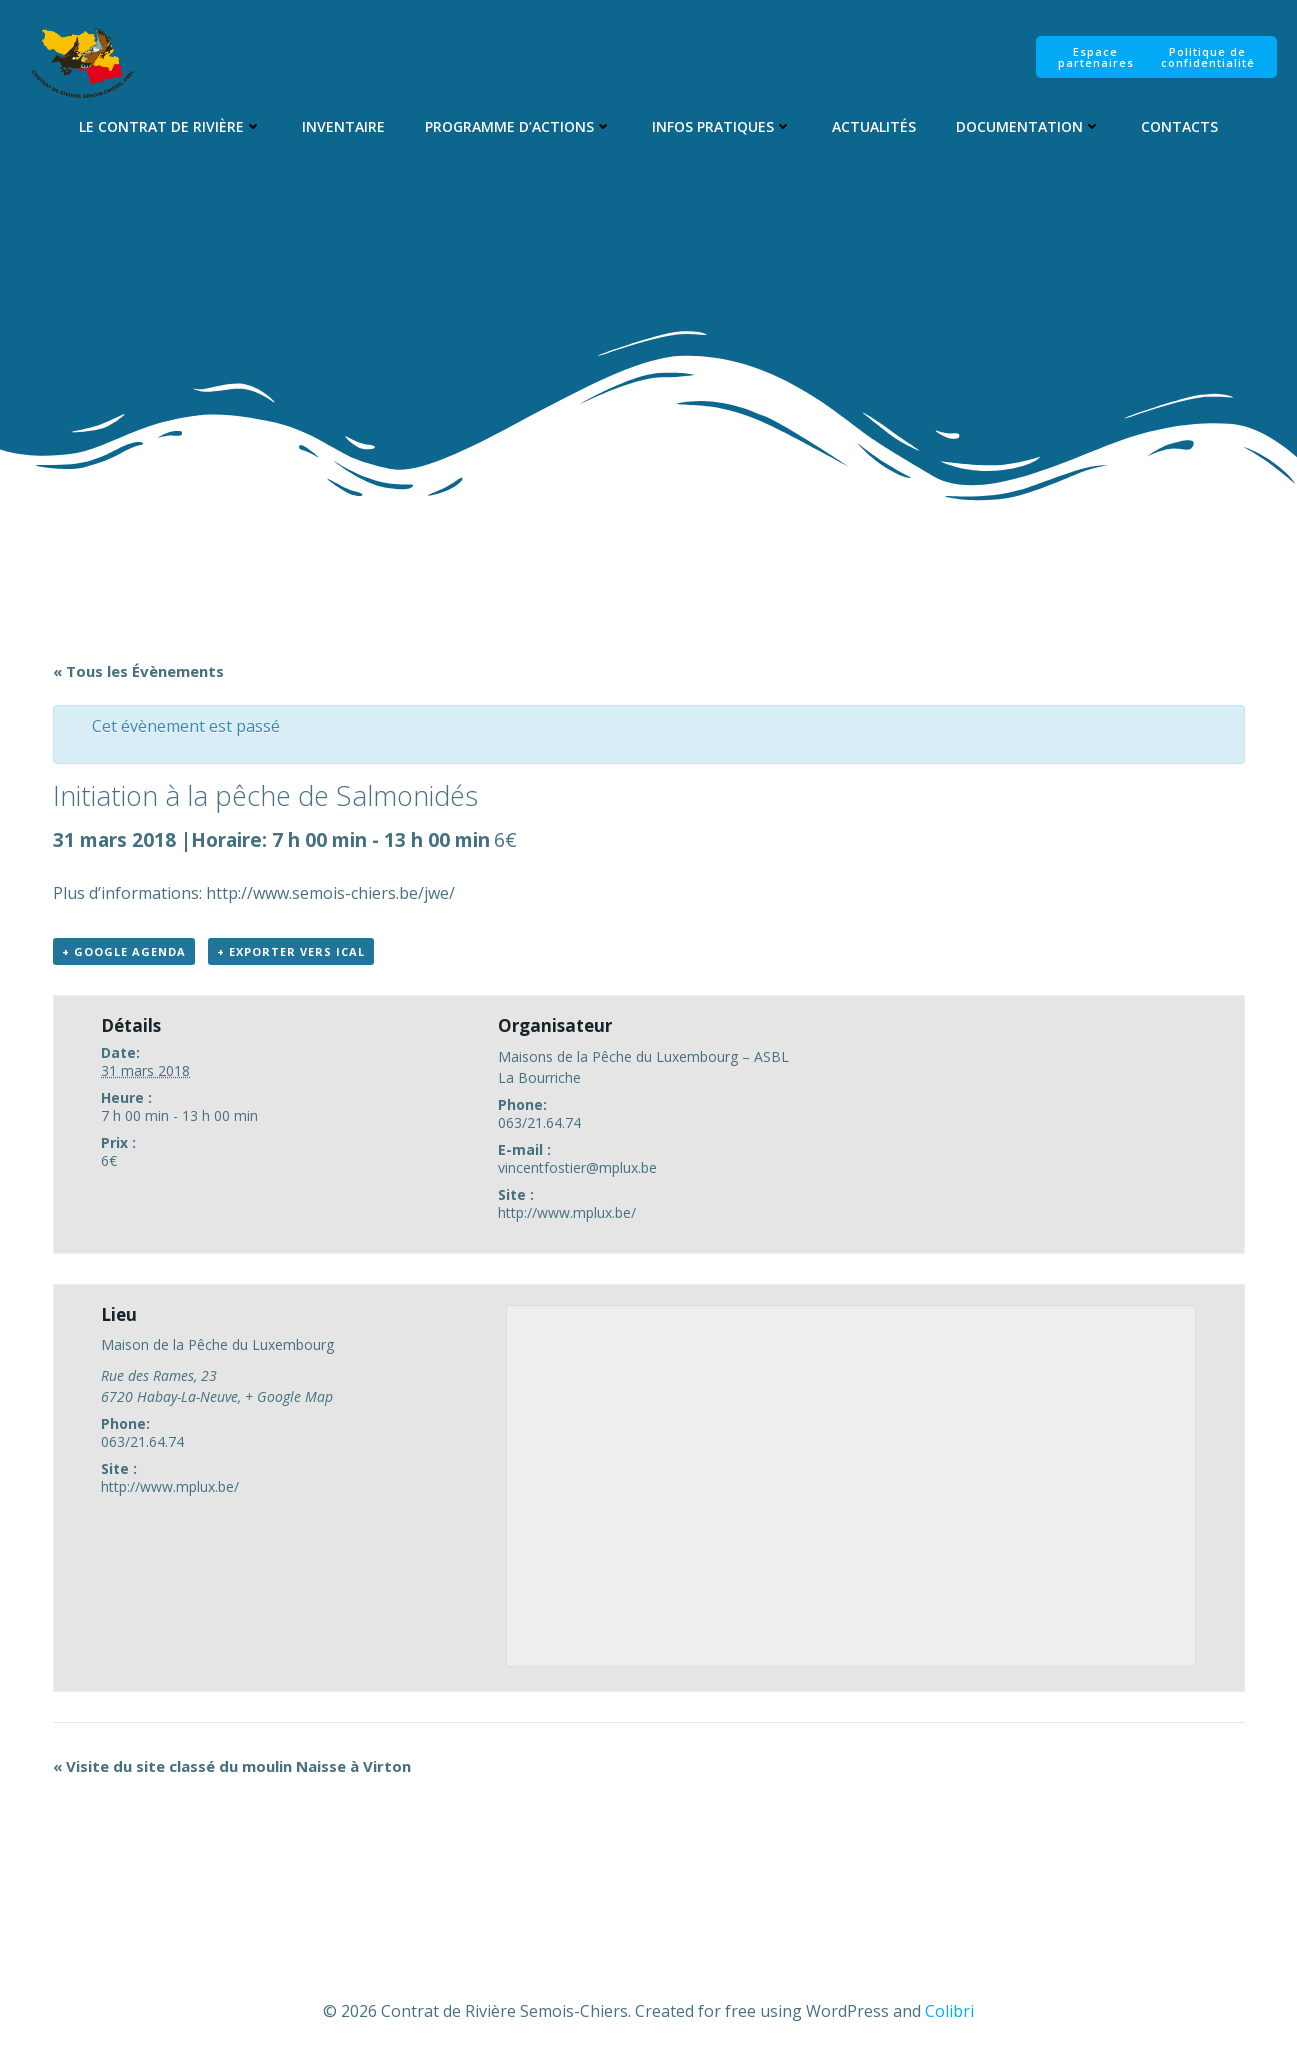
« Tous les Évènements (138, 671)
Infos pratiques (722, 126)
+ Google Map (289, 1396)
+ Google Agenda (124, 951)
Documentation (1028, 126)
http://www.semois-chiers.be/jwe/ (330, 893)
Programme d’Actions (518, 126)
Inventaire (343, 126)
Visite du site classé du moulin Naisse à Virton (232, 1766)
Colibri (949, 2011)
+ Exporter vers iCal (291, 951)
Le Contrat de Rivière (170, 126)
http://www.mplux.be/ (567, 1212)
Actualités (874, 126)
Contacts (1179, 126)
